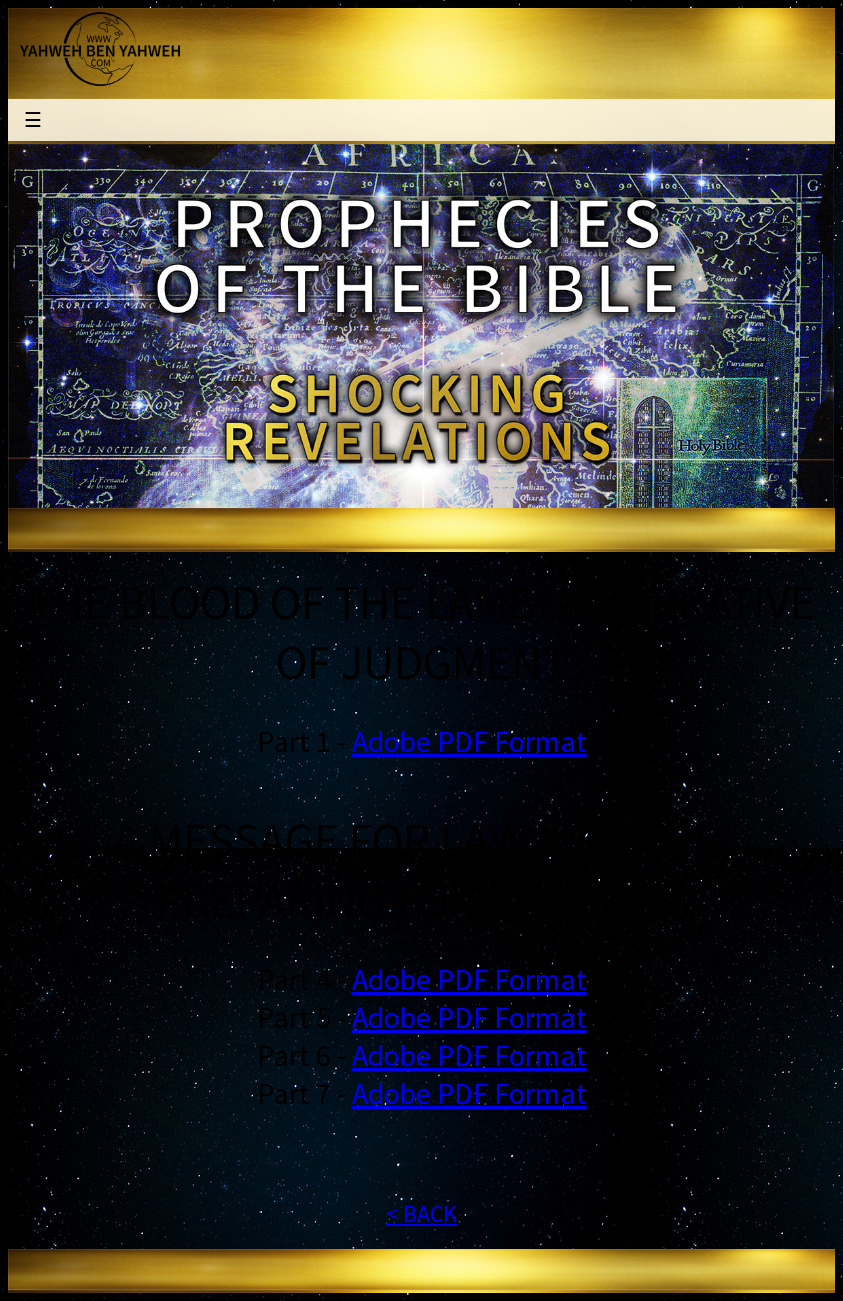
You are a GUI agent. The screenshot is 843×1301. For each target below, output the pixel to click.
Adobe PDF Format (469, 741)
